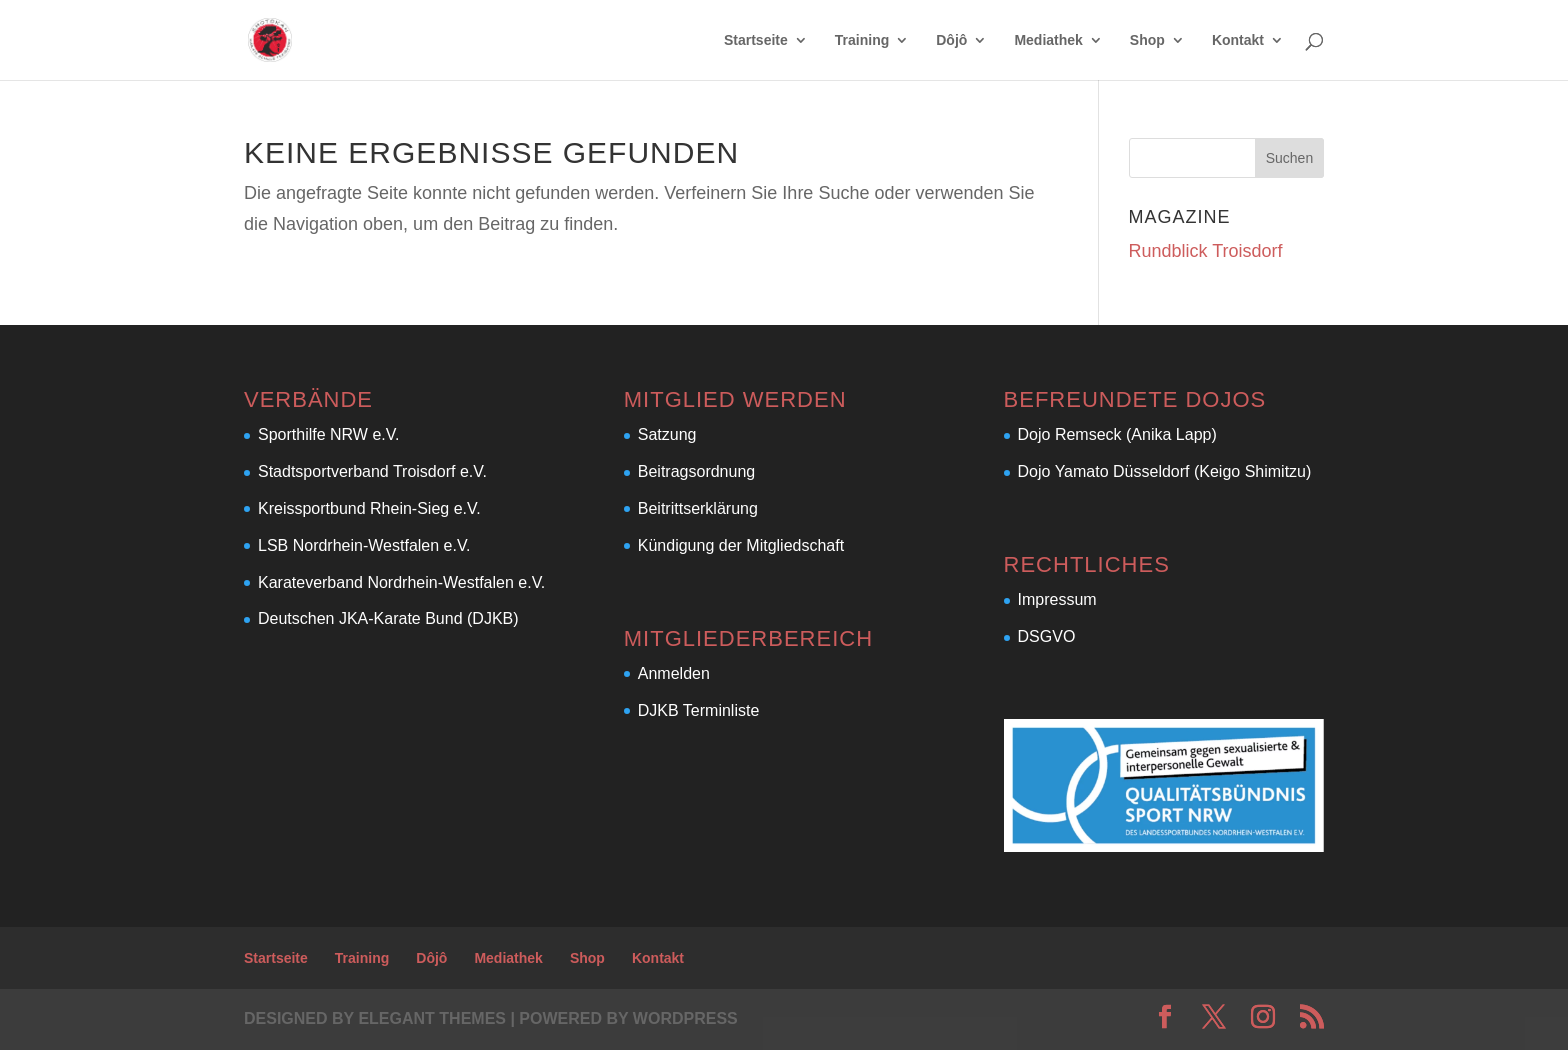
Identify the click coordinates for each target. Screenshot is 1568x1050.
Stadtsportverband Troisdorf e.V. (372, 471)
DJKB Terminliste (699, 710)
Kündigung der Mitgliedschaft (741, 545)
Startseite (756, 40)
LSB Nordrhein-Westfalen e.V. (364, 545)
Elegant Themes (432, 1018)
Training (862, 40)
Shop (1147, 40)
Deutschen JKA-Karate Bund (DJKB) (388, 618)
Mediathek (1048, 40)
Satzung (667, 434)
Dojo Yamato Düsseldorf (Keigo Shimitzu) (1165, 471)
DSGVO (1047, 636)
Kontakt (1238, 40)
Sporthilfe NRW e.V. (328, 434)
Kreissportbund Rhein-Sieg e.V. (369, 508)
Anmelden (674, 673)
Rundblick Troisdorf (1206, 251)
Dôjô (951, 40)
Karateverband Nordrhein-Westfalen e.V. (401, 582)
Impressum (1057, 599)
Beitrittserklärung (698, 508)
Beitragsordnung (696, 471)
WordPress (685, 1018)
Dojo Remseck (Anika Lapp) (1117, 434)
